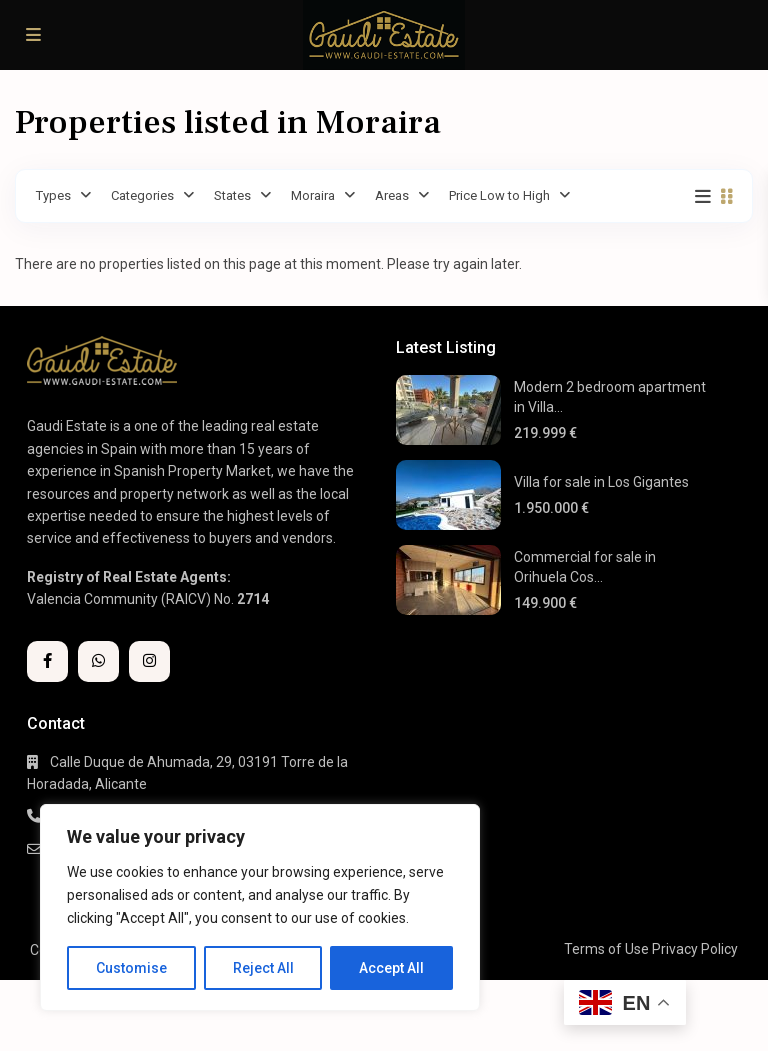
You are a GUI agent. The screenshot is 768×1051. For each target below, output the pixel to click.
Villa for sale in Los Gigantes (601, 482)
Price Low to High (499, 195)
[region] (260, 907)
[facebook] (47, 661)
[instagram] (149, 661)
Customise (131, 968)
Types (53, 195)
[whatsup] (98, 661)
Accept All (391, 968)
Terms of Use (606, 949)
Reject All (263, 968)
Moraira (313, 195)
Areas (392, 195)
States (232, 195)
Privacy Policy (695, 949)
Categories (142, 195)
